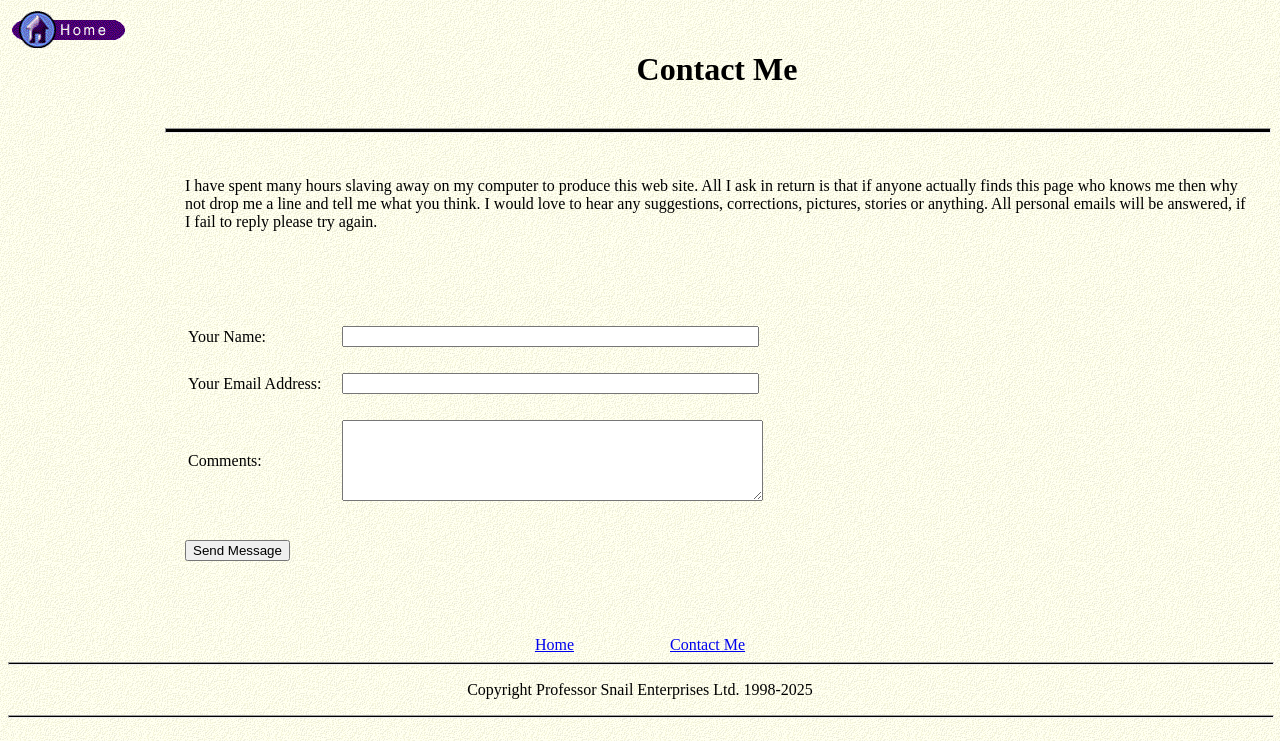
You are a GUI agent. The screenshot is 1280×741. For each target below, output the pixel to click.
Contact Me (707, 659)
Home (554, 659)
